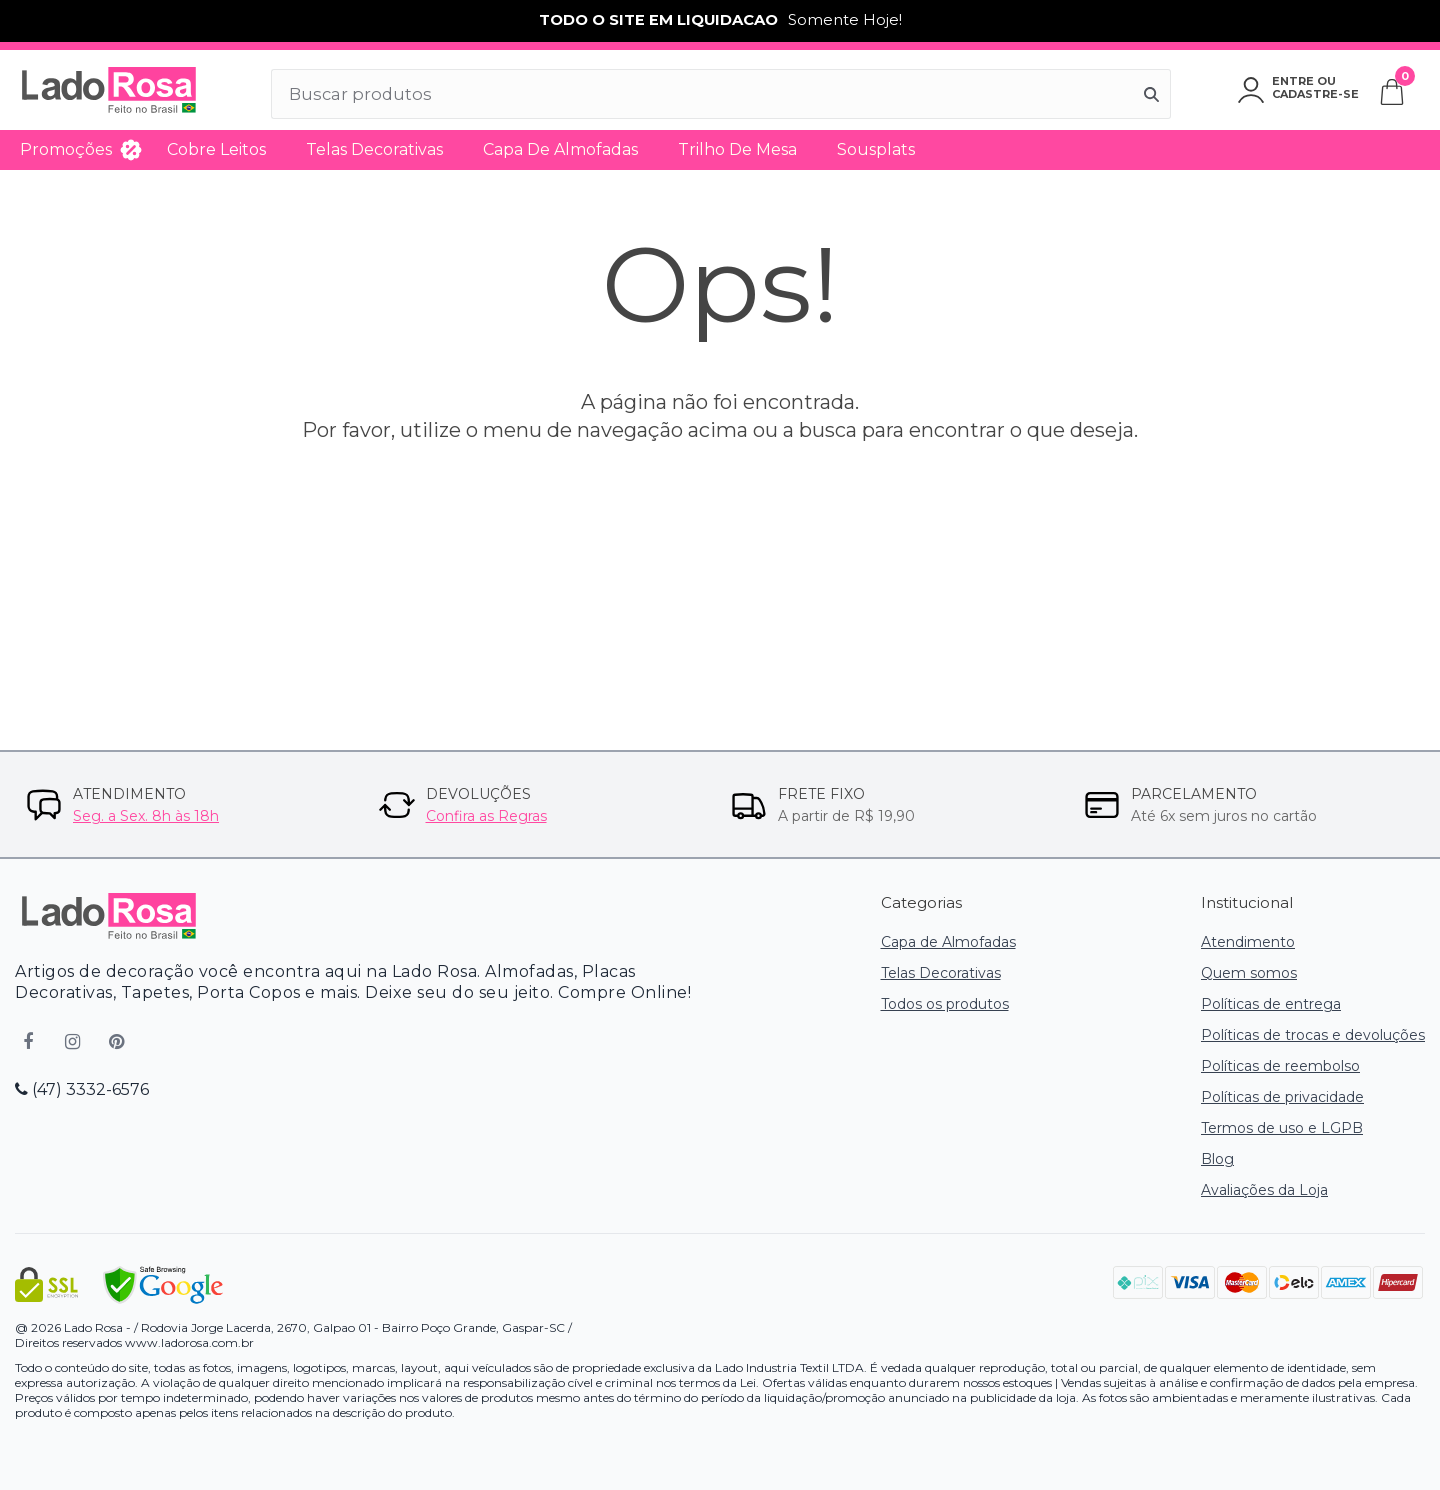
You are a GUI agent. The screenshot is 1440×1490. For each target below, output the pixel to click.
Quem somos (1249, 973)
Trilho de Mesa (737, 149)
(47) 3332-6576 (82, 1089)
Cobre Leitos (216, 149)
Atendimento (1248, 942)
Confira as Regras (486, 816)
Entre (1293, 81)
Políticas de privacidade (1282, 1097)
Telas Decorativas (374, 149)
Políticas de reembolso (1280, 1066)
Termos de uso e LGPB (1282, 1128)
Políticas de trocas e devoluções (1313, 1035)
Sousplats (876, 149)
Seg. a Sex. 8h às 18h (146, 816)
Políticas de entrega (1271, 1004)
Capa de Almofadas (560, 149)
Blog (1217, 1159)
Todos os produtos (945, 1004)
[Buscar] (1152, 94)
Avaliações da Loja (1264, 1190)
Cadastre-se (1315, 94)
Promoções (66, 149)
